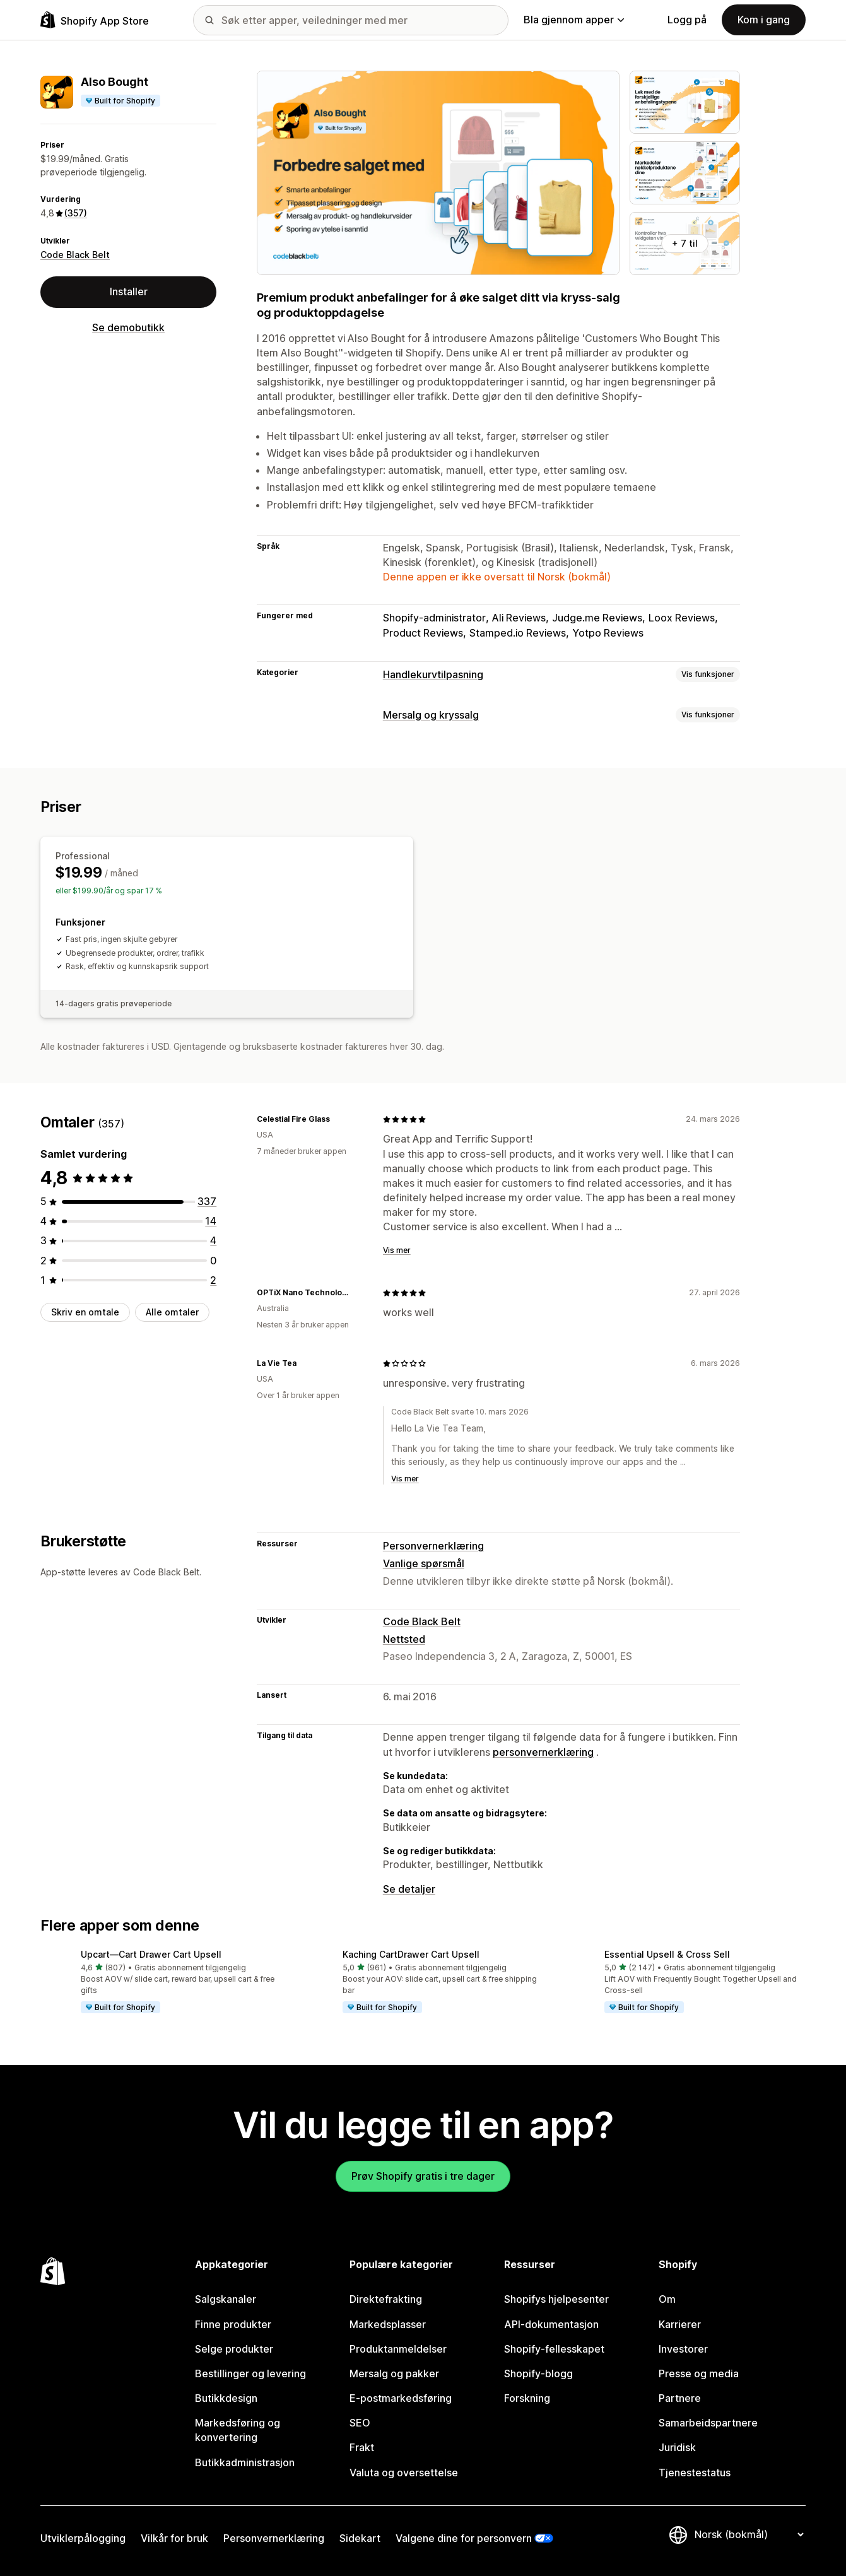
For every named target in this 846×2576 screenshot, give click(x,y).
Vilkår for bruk (174, 2538)
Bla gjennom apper (574, 19)
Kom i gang (763, 19)
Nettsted (404, 1639)
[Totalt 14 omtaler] (210, 1220)
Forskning (527, 2398)
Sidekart (359, 2538)
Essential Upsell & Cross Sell (667, 1954)
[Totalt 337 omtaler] (206, 1201)
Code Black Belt (75, 254)
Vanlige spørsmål (423, 1563)
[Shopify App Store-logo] (94, 19)
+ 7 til (685, 243)
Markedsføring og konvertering (237, 2430)
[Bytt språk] (749, 2534)
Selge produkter (234, 2349)
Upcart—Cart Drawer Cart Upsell (151, 1954)
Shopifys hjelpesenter (556, 2299)
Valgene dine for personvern (464, 2538)
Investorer (683, 2349)
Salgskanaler (225, 2299)
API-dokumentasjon (551, 2324)
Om (667, 2299)
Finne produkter (233, 2324)
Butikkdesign (226, 2398)
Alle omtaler (172, 1312)
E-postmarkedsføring (401, 2398)
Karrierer (680, 2324)
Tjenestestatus (695, 2472)
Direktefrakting (386, 2299)
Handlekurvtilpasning (433, 674)
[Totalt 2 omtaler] (213, 1280)
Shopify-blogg (538, 2373)
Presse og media (699, 2373)
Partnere (680, 2398)
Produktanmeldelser (398, 2349)
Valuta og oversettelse (404, 2472)
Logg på (687, 19)
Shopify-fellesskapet (554, 2349)
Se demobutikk (128, 327)
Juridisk (677, 2447)
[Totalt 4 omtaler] (213, 1240)
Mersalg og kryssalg (431, 715)
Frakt (362, 2447)
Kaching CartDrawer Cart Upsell (411, 1954)
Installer (129, 291)
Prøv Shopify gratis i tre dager (423, 2176)
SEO (360, 2422)
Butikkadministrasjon (245, 2462)
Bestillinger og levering (250, 2373)
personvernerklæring (543, 1752)
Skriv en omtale (85, 1312)
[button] (161, 1982)
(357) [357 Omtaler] (75, 213)
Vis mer (397, 1250)
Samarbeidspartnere (708, 2422)
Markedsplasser (388, 2324)
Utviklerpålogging (83, 2538)
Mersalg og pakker (394, 2373)
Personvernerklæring (433, 1545)
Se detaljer (409, 1889)
